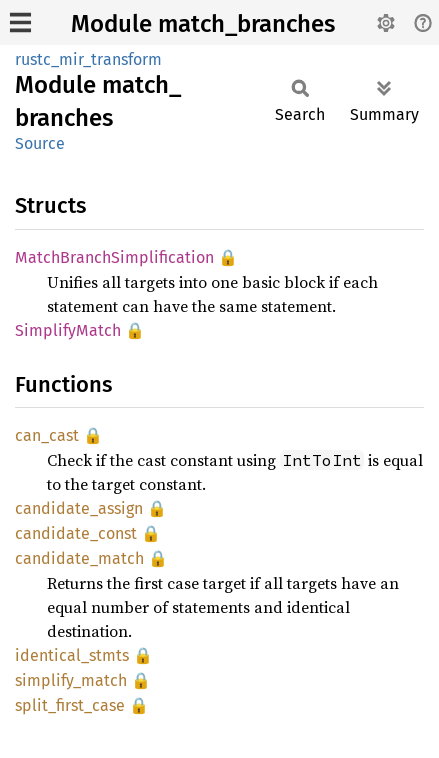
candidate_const (76, 533)
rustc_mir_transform (88, 59)
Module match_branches (203, 24)
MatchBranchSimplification (114, 257)
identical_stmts (72, 655)
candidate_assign (79, 508)
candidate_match (79, 558)
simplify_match (71, 680)
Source (40, 143)
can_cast (47, 435)
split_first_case (70, 705)
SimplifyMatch (68, 330)
